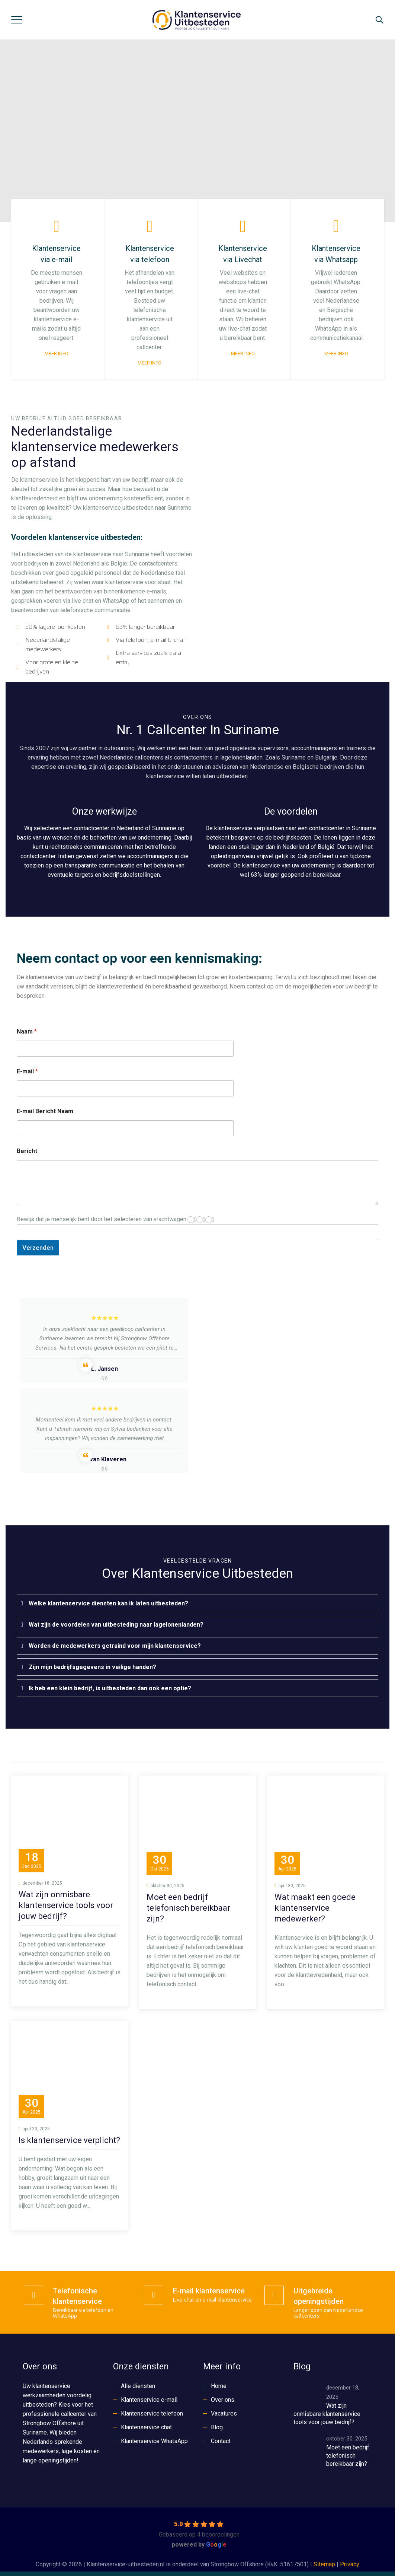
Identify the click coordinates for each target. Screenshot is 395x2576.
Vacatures (224, 2413)
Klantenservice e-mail (149, 2399)
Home (219, 2385)
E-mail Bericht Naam (45, 1111)
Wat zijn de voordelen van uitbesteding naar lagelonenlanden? (116, 1624)
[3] (209, 1220)
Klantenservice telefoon (152, 2413)
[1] (191, 1220)
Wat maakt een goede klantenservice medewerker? (315, 1907)
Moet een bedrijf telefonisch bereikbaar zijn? (188, 1907)
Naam (27, 1031)
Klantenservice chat (146, 2427)
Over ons (222, 2399)
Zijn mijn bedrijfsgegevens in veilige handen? (92, 1667)
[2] (200, 1220)
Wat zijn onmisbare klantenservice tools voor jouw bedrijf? (66, 1905)
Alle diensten (138, 2385)
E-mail (27, 1071)
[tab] (197, 1603)
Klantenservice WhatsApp (154, 2441)
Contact (221, 2441)
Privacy (349, 2564)
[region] (197, 130)
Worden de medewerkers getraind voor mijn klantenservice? (115, 1645)
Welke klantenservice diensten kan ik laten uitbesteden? (108, 1603)
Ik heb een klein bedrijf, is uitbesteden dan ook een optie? (110, 1688)
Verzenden (38, 1247)
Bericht (27, 1151)
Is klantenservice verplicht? (69, 2140)
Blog (217, 2427)
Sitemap (324, 2564)
